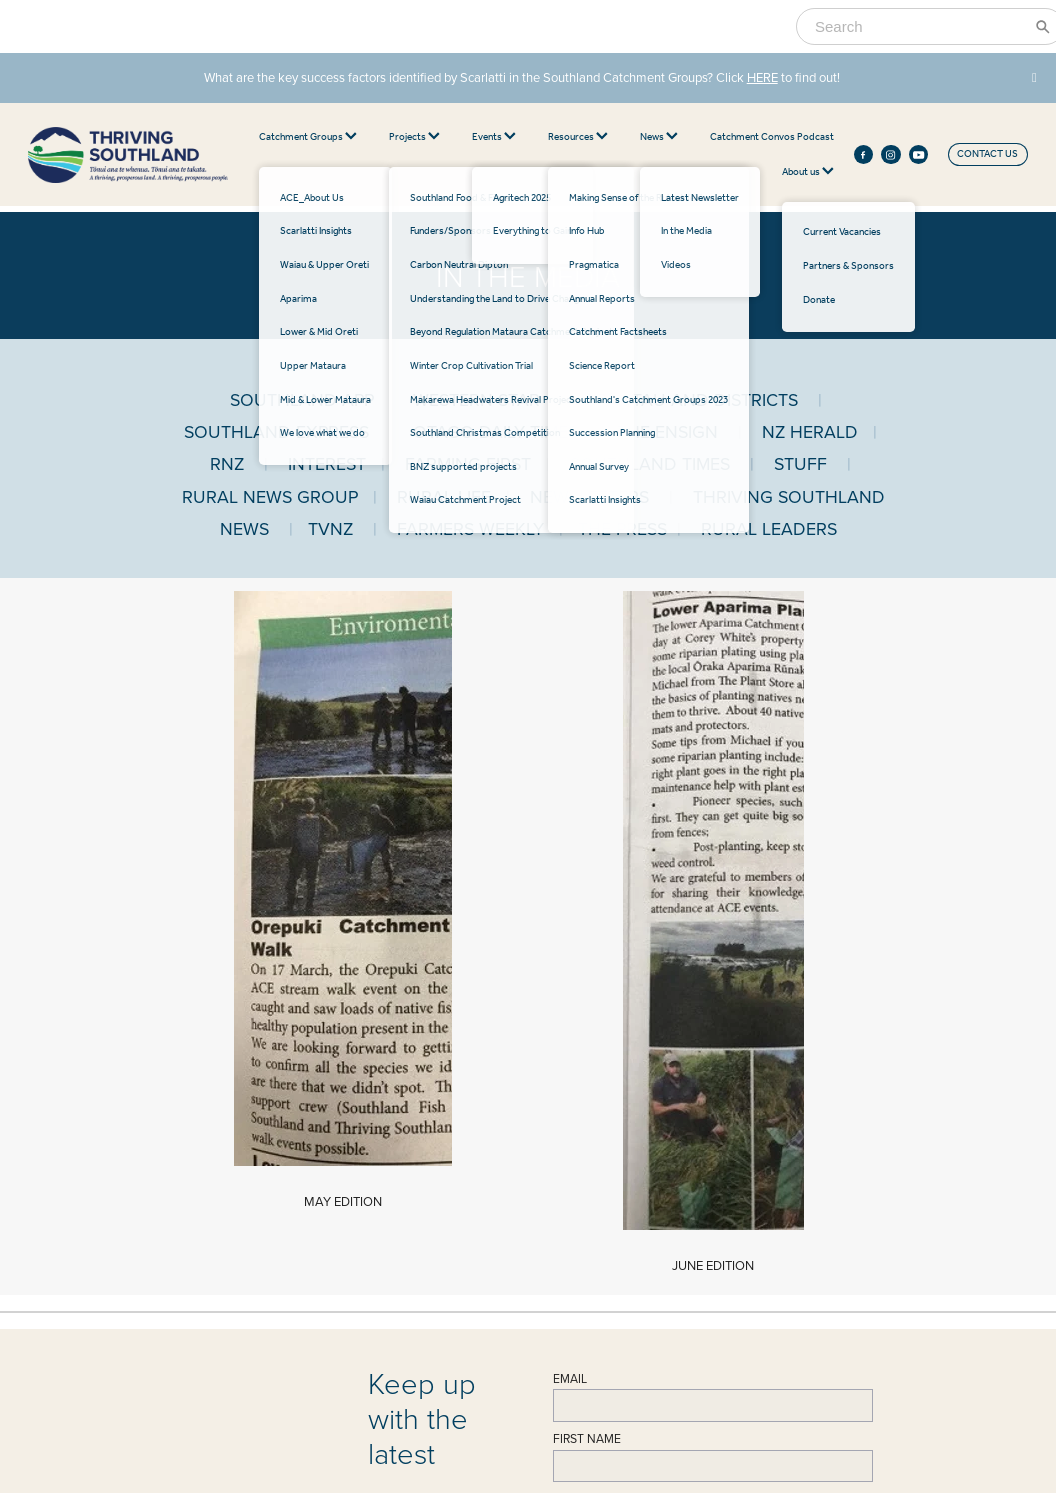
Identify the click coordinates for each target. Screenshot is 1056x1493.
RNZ (227, 463)
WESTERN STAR (476, 399)
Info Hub (467, 1287)
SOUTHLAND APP (302, 399)
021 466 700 (265, 1133)
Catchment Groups (308, 137)
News (659, 137)
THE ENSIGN (667, 431)
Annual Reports (481, 1257)
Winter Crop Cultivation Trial (720, 1190)
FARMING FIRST (468, 463)
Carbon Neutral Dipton (709, 1131)
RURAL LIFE (444, 496)
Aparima (466, 1117)
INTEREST (327, 463)
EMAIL (570, 740)
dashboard (141, 1452)
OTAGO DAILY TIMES (495, 431)
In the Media (265, 1312)
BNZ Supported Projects (713, 1234)
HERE (762, 77)
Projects (414, 137)
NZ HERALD (810, 431)
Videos (253, 1327)
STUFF (800, 463)
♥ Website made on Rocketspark (245, 1452)
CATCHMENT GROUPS (514, 1060)
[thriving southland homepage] (128, 155)
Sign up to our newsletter (640, 922)
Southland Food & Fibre (711, 1102)
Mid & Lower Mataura (495, 1161)
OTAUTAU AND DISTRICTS (691, 399)
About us (808, 172)
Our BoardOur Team (260, 1222)
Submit (584, 963)
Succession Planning (492, 1316)
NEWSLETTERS (589, 496)
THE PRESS (622, 528)
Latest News (264, 1297)
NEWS (255, 1270)
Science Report (483, 1272)
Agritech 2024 (691, 1087)
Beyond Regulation (701, 1175)
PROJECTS (691, 1060)
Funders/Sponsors (698, 1117)
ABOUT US (269, 1188)
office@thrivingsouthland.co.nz (302, 1148)
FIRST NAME (587, 800)
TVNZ (330, 528)
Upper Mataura (481, 1146)
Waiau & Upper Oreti (493, 1102)
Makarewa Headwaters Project (726, 1204)
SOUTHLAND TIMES (650, 463)
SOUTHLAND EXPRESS (276, 431)
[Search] (918, 26)
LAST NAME (585, 860)
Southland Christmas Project (720, 1219)
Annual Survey (479, 1243)
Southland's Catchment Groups (515, 1301)
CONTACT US (987, 154)
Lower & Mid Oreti (488, 1131)
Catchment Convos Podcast (772, 137)
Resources (578, 137)
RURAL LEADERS (769, 528)
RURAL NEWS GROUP (270, 496)
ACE (458, 1087)
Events (494, 137)
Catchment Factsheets (497, 1228)
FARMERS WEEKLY (478, 528)
